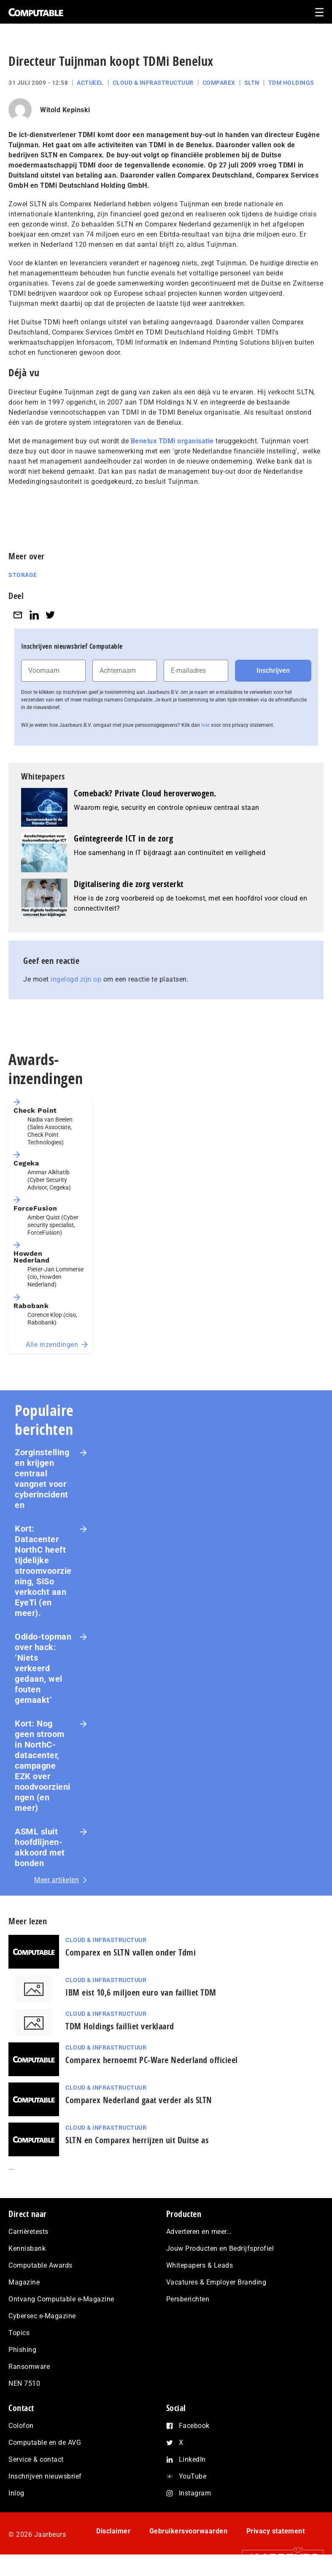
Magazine (24, 2282)
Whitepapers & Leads (199, 2265)
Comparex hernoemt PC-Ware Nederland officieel (151, 2060)
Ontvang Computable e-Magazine (61, 2299)
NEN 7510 (24, 2383)
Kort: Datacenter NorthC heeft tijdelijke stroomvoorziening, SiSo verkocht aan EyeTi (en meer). (43, 1571)
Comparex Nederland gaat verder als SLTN (138, 2100)
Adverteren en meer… (199, 2232)
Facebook (194, 2426)
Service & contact (36, 2459)
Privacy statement (275, 2531)
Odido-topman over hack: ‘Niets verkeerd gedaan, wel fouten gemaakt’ (43, 1668)
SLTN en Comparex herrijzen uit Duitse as (136, 2140)
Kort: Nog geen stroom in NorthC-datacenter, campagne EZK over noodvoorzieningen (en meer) (42, 1765)
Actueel (90, 82)
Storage (22, 575)
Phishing (22, 2350)
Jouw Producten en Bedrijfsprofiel (220, 2248)
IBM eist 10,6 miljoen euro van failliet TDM (140, 1992)
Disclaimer (113, 2531)
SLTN (251, 82)
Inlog (16, 2493)
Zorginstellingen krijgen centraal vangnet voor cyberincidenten (42, 1478)
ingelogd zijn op (76, 979)
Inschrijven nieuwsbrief (45, 2476)
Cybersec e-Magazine (42, 2316)
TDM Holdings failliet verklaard (119, 2026)
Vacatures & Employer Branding (216, 2282)
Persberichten (188, 2299)
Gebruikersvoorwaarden (188, 2531)
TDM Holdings (291, 82)
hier (205, 725)
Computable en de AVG (44, 2442)
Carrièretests (28, 2232)
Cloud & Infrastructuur (153, 82)
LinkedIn (192, 2459)
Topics (19, 2333)
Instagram (195, 2493)
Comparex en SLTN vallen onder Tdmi (130, 1952)
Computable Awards (40, 2265)
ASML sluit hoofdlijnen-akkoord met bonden (40, 1847)
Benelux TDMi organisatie (172, 441)
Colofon (21, 2426)
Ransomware (29, 2367)
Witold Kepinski (65, 110)
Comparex (218, 82)
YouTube (193, 2476)
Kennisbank (27, 2248)
